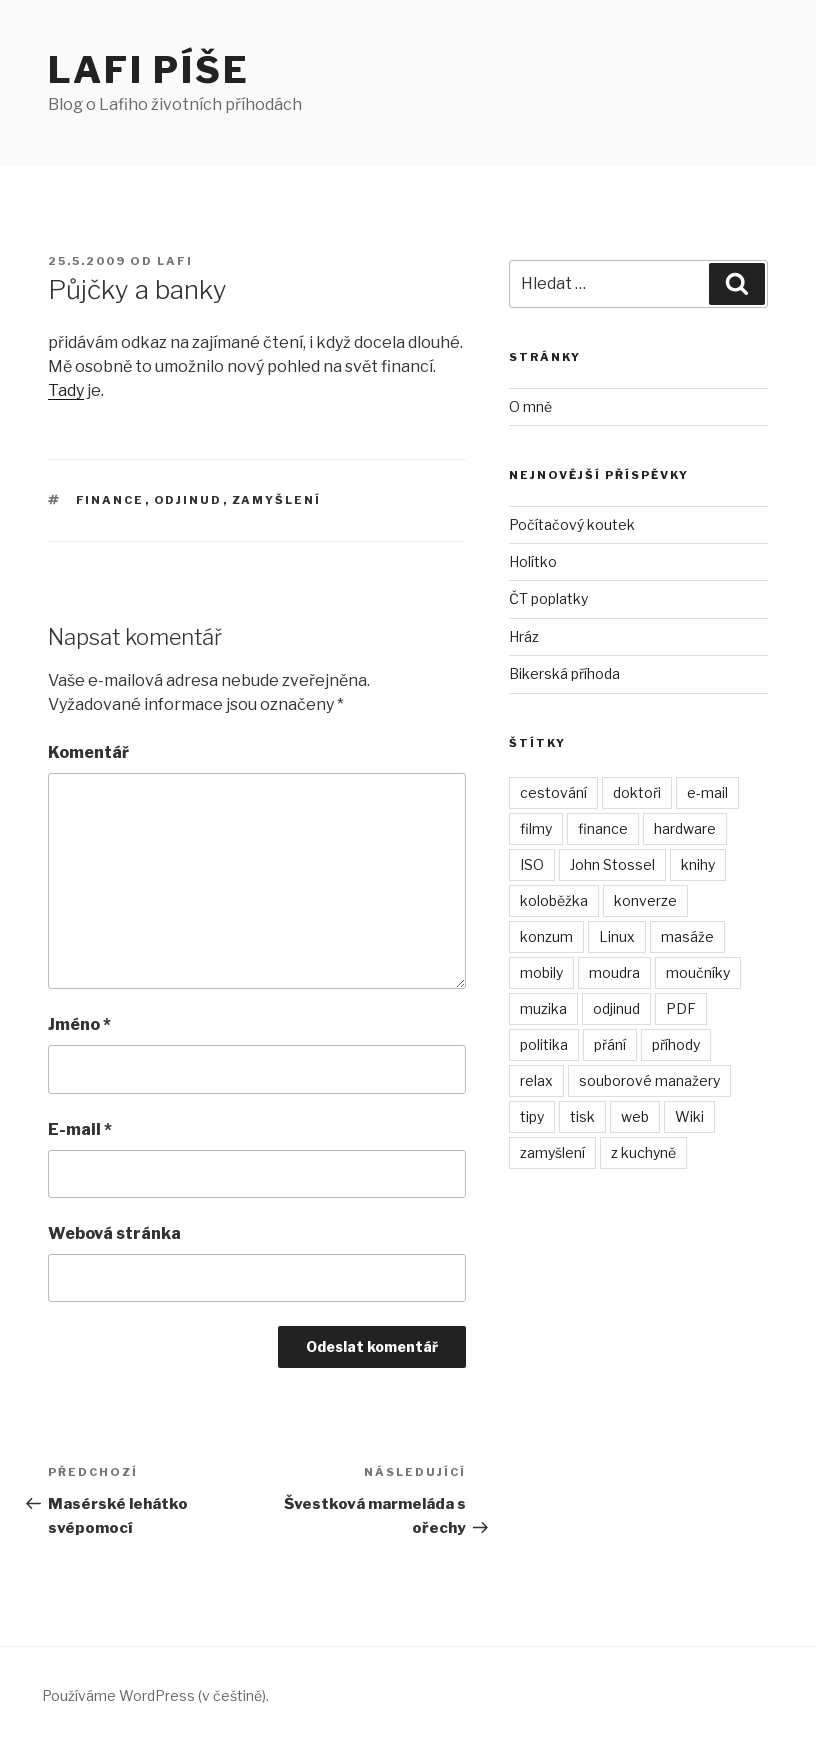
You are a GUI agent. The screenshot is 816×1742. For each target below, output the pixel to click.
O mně (530, 406)
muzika (543, 1008)
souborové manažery (649, 1080)
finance (110, 500)
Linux (617, 936)
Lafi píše (149, 70)
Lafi (175, 261)
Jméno (79, 1024)
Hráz (524, 636)
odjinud (188, 500)
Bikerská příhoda (564, 673)
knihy (698, 864)
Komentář (88, 752)
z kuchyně (643, 1152)
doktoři (637, 792)
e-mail (707, 792)
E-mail (80, 1129)
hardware (685, 828)
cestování (553, 792)
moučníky (698, 972)
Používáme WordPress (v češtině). (155, 1695)
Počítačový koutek (572, 524)
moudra (614, 972)
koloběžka (554, 900)
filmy (536, 828)
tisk (582, 1116)
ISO (532, 864)
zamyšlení (277, 500)
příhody (676, 1044)
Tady (66, 390)
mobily (541, 972)
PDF (681, 1008)
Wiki (689, 1116)
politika (544, 1044)
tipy (532, 1116)
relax (536, 1080)
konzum (546, 936)
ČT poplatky (548, 598)
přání (610, 1044)
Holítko (533, 561)
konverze (645, 900)
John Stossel (612, 864)
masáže (687, 936)
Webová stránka (114, 1233)
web (635, 1116)
